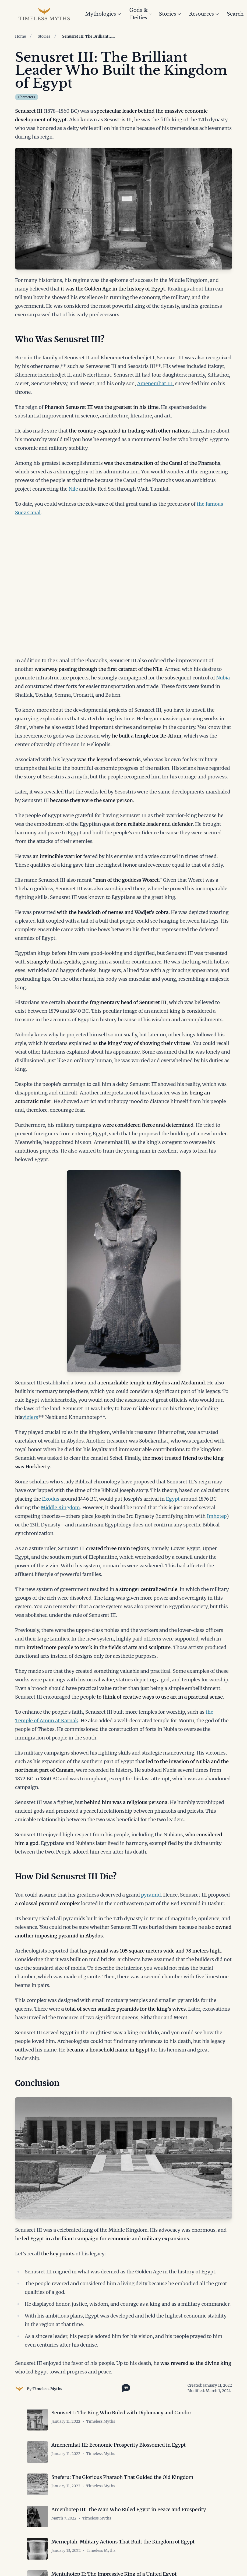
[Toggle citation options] (124, 2387)
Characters (26, 97)
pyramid (151, 1895)
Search (235, 14)
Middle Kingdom (60, 1507)
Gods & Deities (140, 14)
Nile (73, 489)
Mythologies (103, 14)
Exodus (50, 1499)
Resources (204, 14)
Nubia (223, 678)
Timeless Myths (47, 2388)
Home (20, 36)
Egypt (173, 1499)
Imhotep (217, 1516)
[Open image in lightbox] (123, 209)
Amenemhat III (155, 383)
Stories (170, 14)
